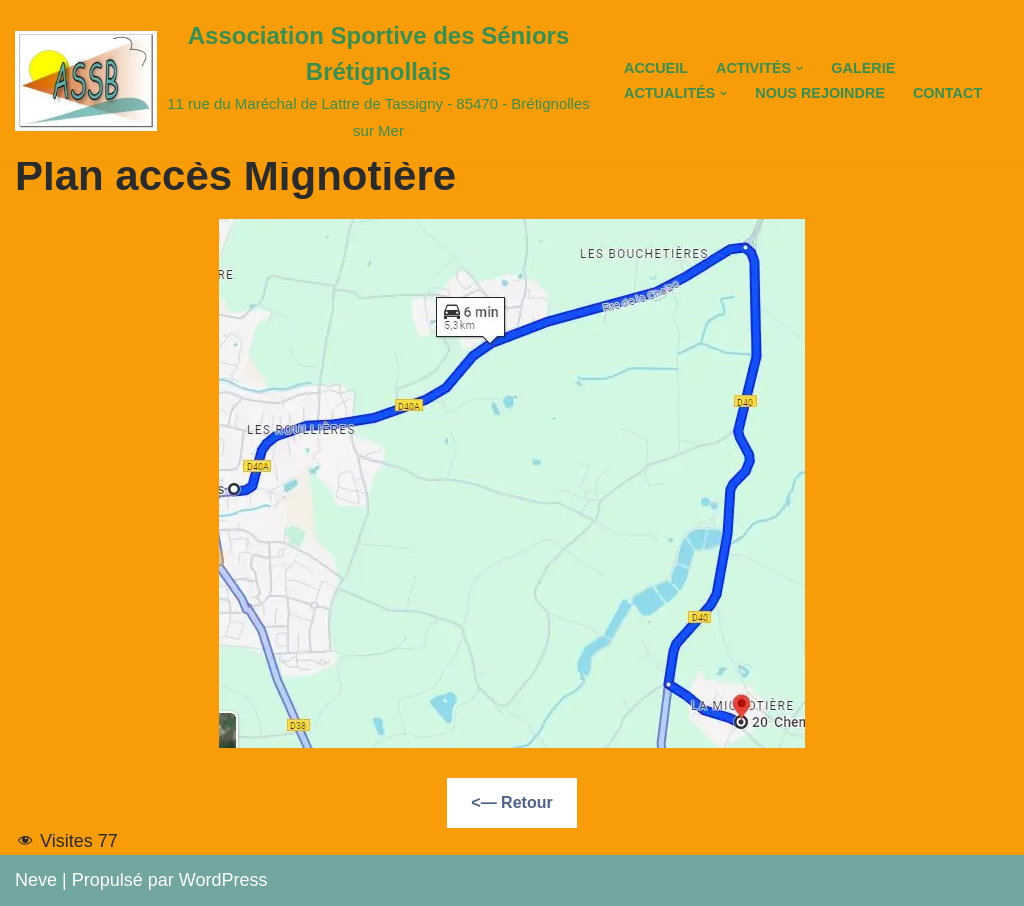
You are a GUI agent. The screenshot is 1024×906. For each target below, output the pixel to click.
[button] (799, 68)
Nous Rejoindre (820, 93)
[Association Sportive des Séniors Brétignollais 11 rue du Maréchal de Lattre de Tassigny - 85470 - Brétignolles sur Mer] (302, 81)
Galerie (863, 68)
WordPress (223, 880)
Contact (947, 93)
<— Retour (511, 802)
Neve (36, 880)
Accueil (656, 68)
